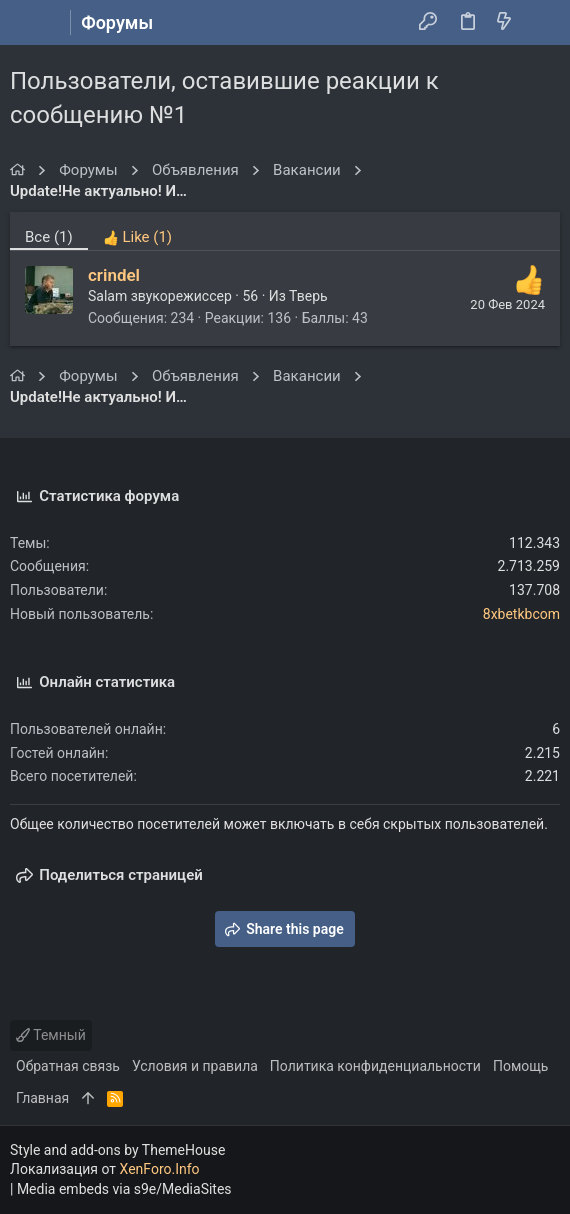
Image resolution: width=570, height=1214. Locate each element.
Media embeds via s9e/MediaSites (124, 1189)
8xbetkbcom (521, 614)
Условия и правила (195, 1066)
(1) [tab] (49, 237)
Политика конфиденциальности (375, 1066)
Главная (42, 1098)
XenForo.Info (160, 1169)
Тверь (308, 296)
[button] (30, 23)
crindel (114, 275)
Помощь (521, 1066)
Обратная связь (68, 1066)
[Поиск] (540, 23)
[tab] (137, 231)
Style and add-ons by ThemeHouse (117, 1150)
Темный (51, 1035)
